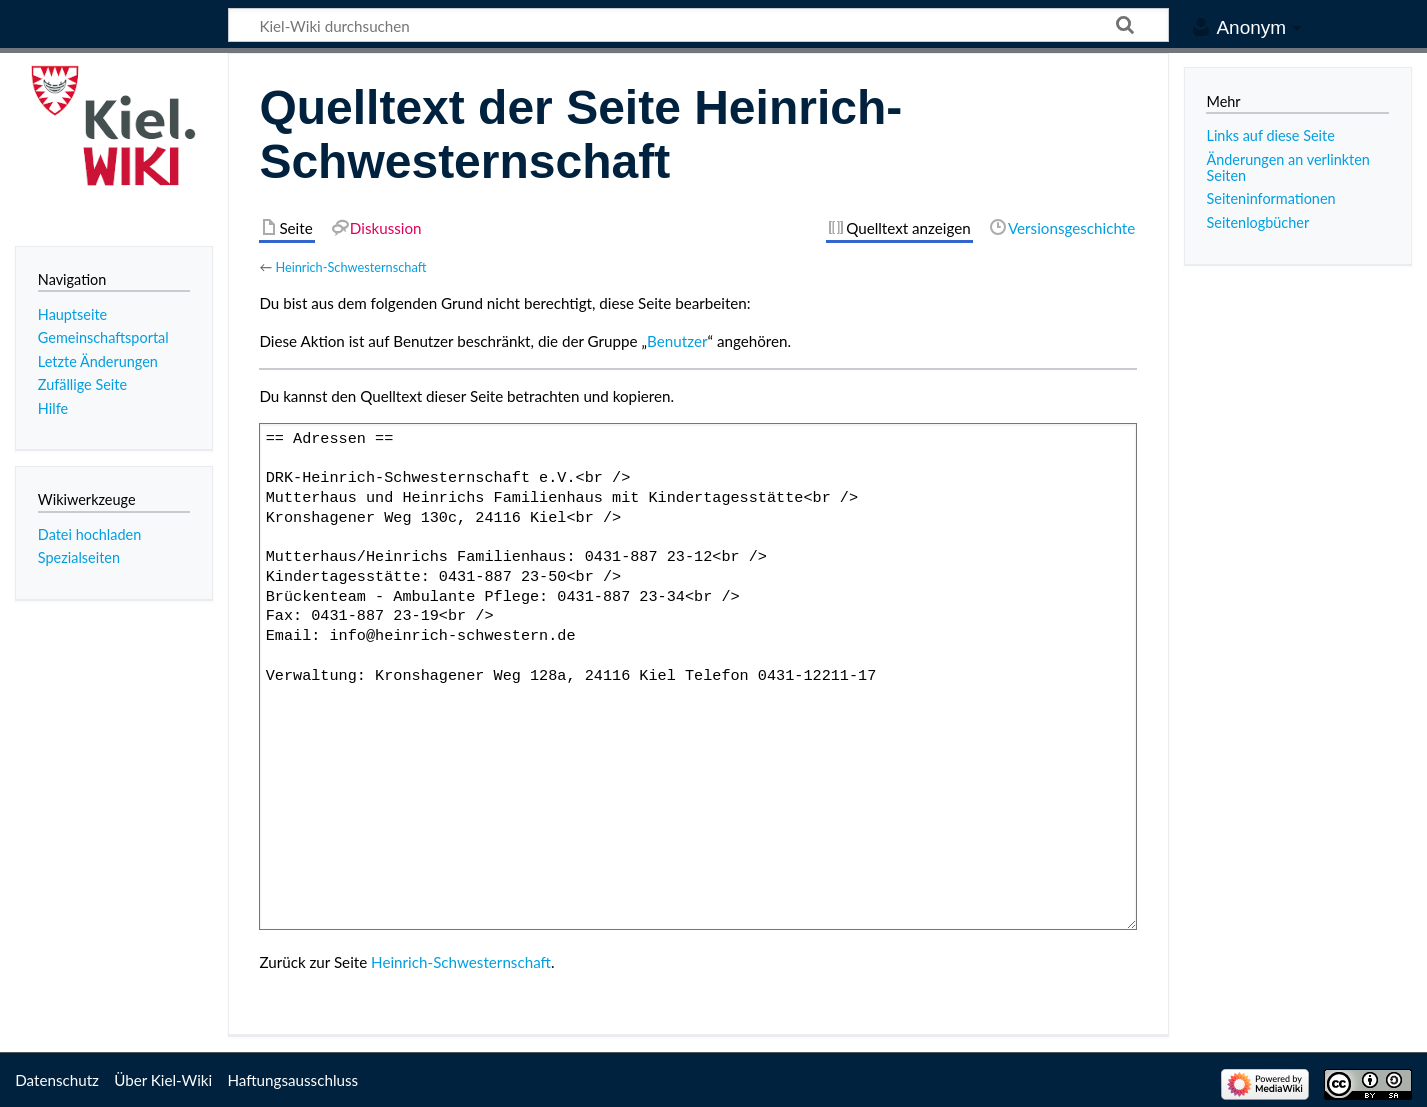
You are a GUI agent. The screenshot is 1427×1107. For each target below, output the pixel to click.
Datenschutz (57, 1080)
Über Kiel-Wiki (163, 1080)
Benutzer (677, 341)
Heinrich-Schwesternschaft (350, 267)
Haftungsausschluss (292, 1080)
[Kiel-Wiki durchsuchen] (698, 25)
